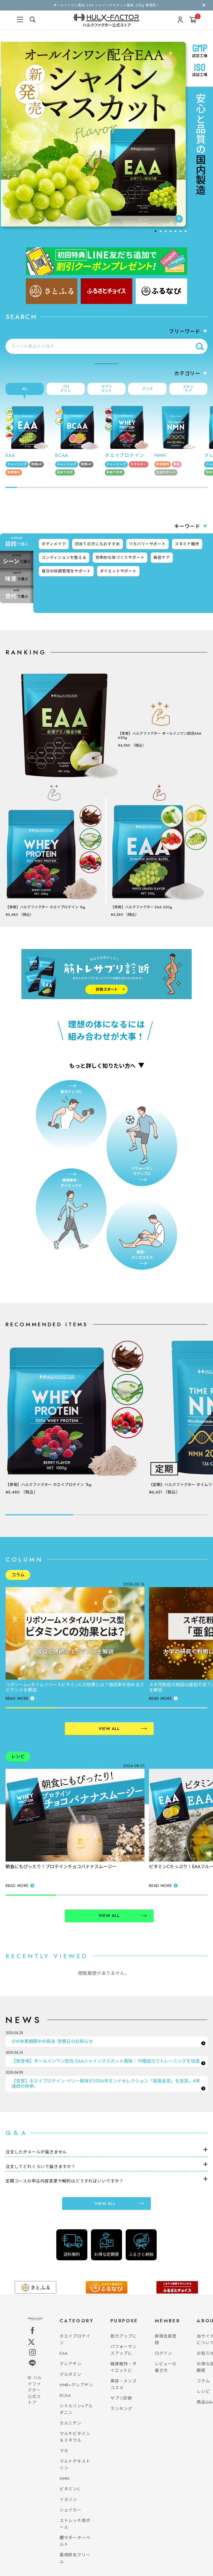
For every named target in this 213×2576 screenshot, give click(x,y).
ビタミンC (70, 2489)
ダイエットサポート (118, 571)
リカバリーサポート (147, 544)
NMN (65, 2478)
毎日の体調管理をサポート (66, 571)
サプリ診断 (121, 2398)
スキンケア (188, 388)
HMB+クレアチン (76, 2385)
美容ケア (161, 557)
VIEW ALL (123, 1729)
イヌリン (68, 2500)
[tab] (155, 231)
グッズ (147, 388)
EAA (64, 2353)
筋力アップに (123, 2336)
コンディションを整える (64, 557)
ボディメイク (54, 544)
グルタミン (71, 2374)
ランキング (121, 2409)
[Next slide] (178, 218)
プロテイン (65, 388)
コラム (203, 2381)
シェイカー (71, 2510)
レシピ (203, 2392)
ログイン (163, 2353)
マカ (64, 2451)
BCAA (65, 2395)
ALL (25, 388)
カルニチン (71, 2423)
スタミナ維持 (187, 544)
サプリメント (106, 388)
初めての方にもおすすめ (97, 544)
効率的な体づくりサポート (120, 557)
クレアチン (71, 2364)
